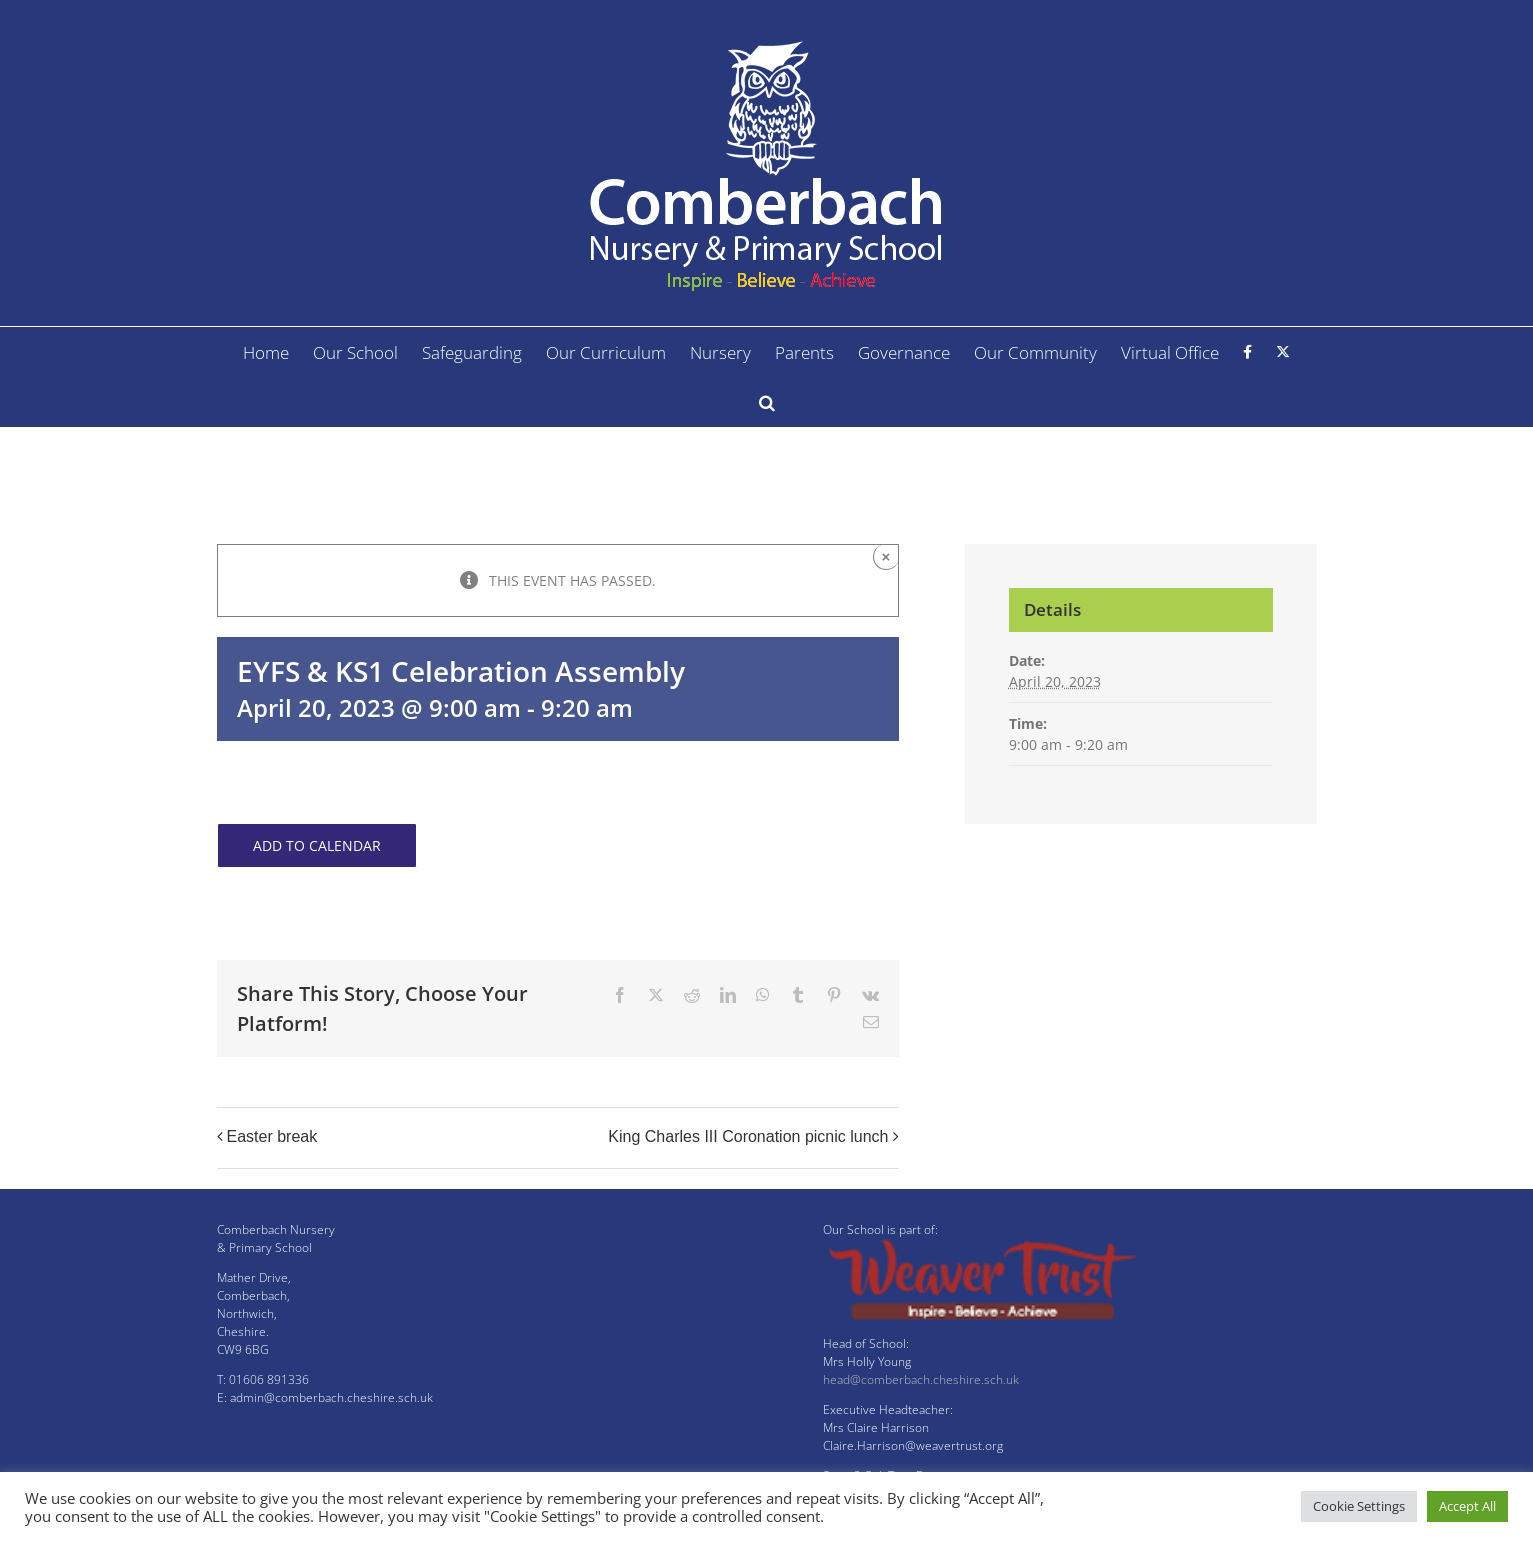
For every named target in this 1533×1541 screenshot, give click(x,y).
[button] (767, 402)
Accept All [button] (1467, 1506)
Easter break (272, 1136)
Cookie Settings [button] (1359, 1506)
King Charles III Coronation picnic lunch (748, 1136)
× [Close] (886, 556)
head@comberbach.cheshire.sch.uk (921, 1379)
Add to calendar (317, 845)
